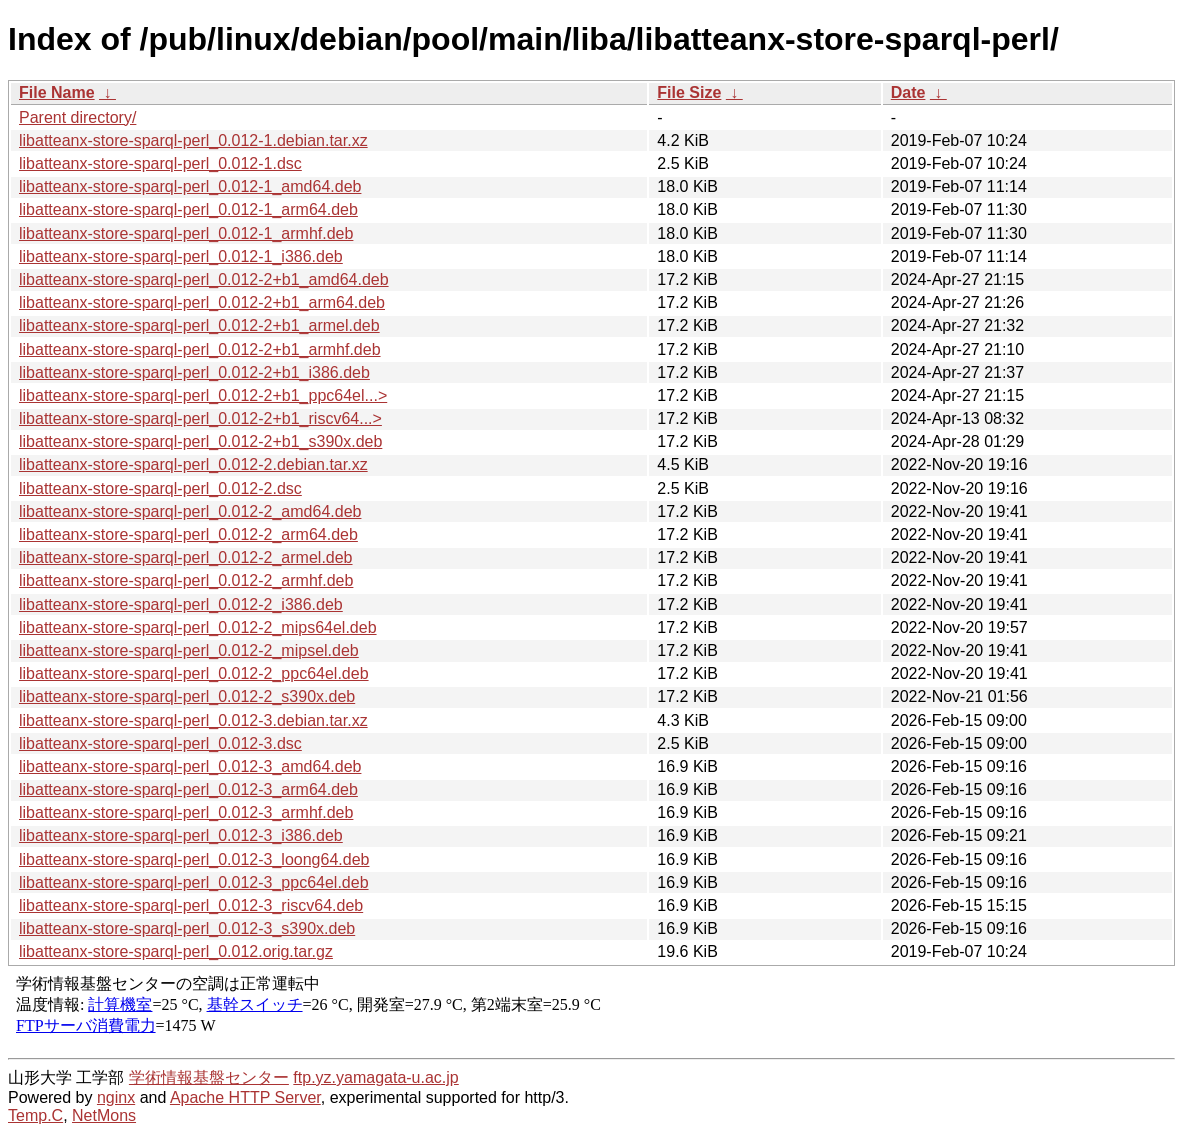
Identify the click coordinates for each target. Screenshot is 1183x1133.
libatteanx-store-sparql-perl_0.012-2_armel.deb (186, 557)
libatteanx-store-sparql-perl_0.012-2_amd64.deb (190, 511)
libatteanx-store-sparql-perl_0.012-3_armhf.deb (186, 812)
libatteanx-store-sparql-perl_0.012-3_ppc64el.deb (194, 882)
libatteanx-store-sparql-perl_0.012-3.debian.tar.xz (193, 720)
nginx (116, 1097)
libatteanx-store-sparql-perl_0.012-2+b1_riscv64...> (200, 418)
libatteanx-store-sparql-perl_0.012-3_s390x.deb (187, 928)
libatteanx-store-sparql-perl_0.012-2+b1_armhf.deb (200, 349)
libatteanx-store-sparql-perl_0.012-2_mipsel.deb (189, 650)
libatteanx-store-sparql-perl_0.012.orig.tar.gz (176, 951)
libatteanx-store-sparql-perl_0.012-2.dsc (160, 488)
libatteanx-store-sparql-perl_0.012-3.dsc (160, 743)
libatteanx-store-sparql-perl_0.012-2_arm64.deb (188, 534)
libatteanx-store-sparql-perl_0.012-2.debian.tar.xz (193, 464)
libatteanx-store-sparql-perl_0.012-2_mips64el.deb (198, 627)
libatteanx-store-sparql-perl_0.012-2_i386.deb (181, 604)
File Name (57, 92)
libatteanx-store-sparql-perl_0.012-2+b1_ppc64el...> (203, 395)
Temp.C (35, 1115)
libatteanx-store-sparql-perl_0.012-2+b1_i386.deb (194, 372)
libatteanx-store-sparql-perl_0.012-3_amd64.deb (190, 766)
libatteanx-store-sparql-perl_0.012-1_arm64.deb (188, 209)
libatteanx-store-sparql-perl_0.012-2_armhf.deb (186, 580)
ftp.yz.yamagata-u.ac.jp (375, 1077)
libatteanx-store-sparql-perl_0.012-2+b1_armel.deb (199, 325)
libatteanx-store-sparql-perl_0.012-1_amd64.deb (190, 186)
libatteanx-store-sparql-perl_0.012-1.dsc (160, 163)
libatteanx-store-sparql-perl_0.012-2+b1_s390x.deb (200, 441)
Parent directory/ (77, 117)
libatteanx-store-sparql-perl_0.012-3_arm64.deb (188, 789)
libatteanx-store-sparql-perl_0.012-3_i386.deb (181, 835)
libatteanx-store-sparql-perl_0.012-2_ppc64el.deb (194, 673)
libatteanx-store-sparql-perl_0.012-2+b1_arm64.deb (202, 302)
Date (908, 92)
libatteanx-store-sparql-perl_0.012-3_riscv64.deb (191, 905)
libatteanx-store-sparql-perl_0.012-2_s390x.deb (187, 696)
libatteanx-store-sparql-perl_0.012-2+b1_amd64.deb (204, 279)
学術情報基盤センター (209, 1077)
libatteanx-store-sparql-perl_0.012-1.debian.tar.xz (193, 140)
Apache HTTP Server (245, 1097)
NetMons (104, 1115)
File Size (689, 92)
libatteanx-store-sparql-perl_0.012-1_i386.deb (181, 256)
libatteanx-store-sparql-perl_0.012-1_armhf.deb (186, 233)
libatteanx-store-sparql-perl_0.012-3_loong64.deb (194, 859)
